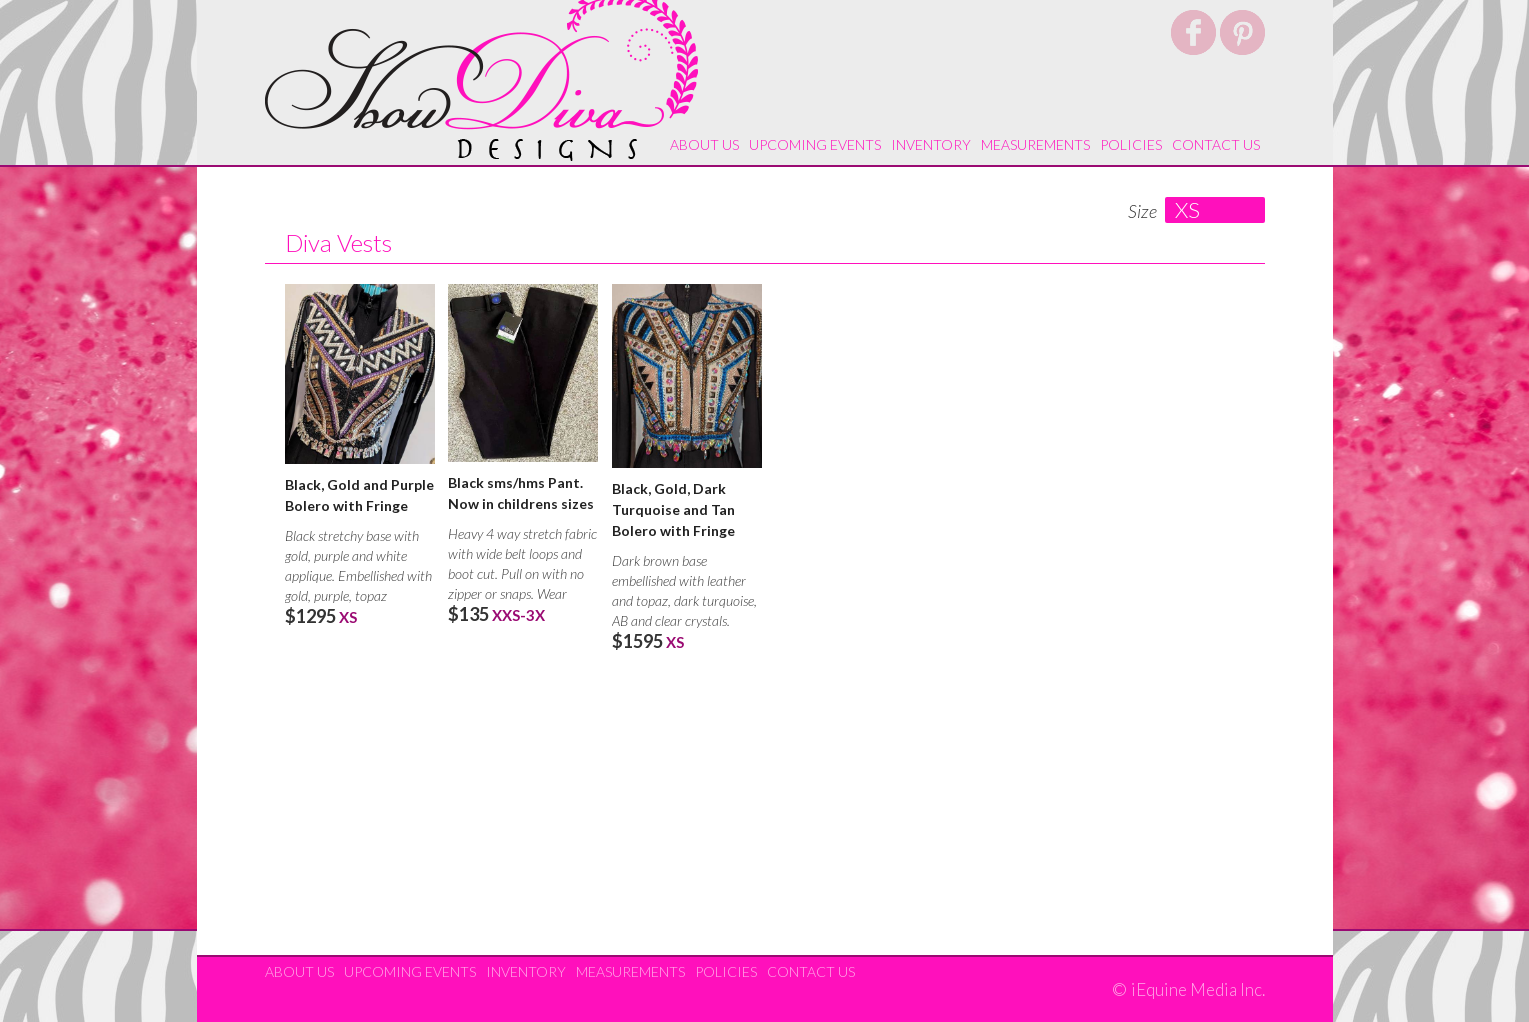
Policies (1131, 144)
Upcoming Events (815, 144)
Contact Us (1216, 144)
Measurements (1035, 144)
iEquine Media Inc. (1198, 990)
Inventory (931, 144)
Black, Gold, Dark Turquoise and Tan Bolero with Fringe (673, 509)
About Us (704, 144)
